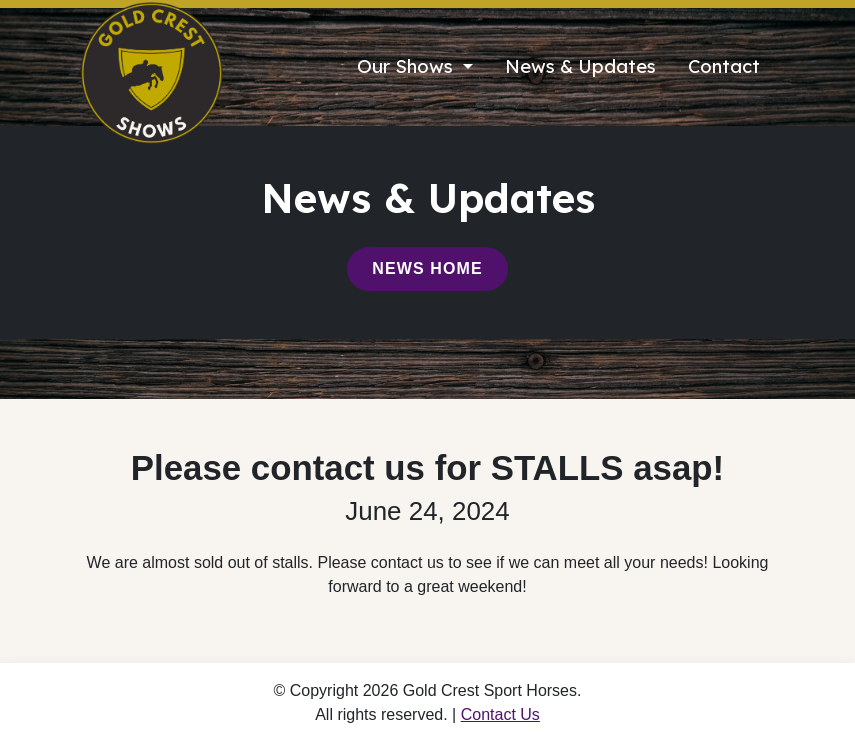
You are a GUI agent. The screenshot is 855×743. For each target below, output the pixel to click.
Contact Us (500, 714)
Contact (724, 66)
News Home (427, 268)
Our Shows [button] (407, 66)
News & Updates (580, 66)
